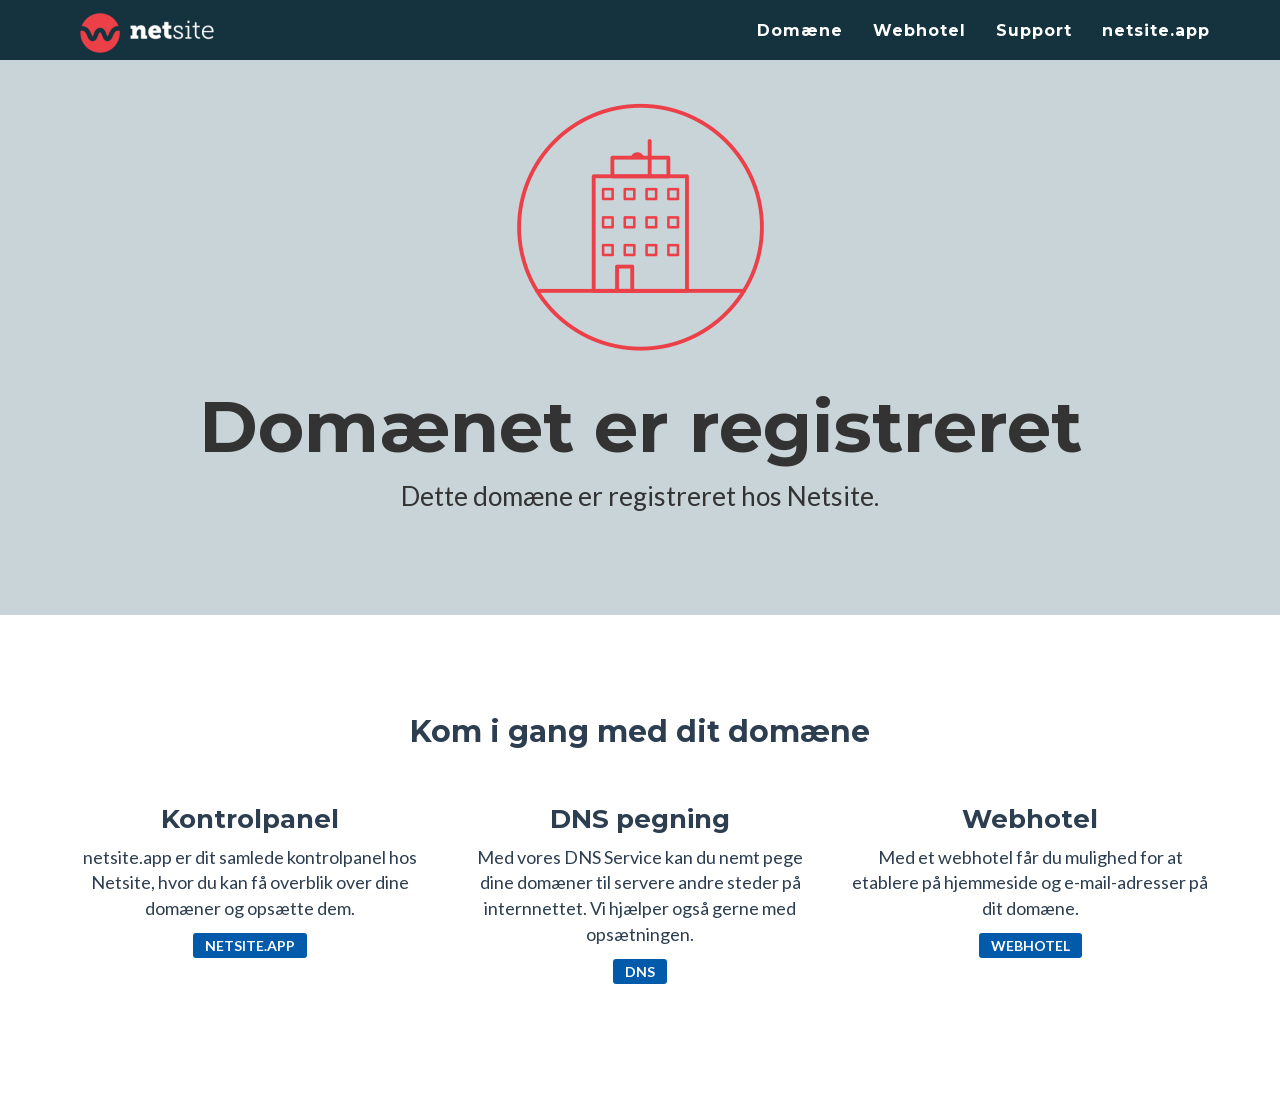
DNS (640, 971)
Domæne (800, 30)
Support (1034, 30)
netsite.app (1156, 30)
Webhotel (919, 30)
